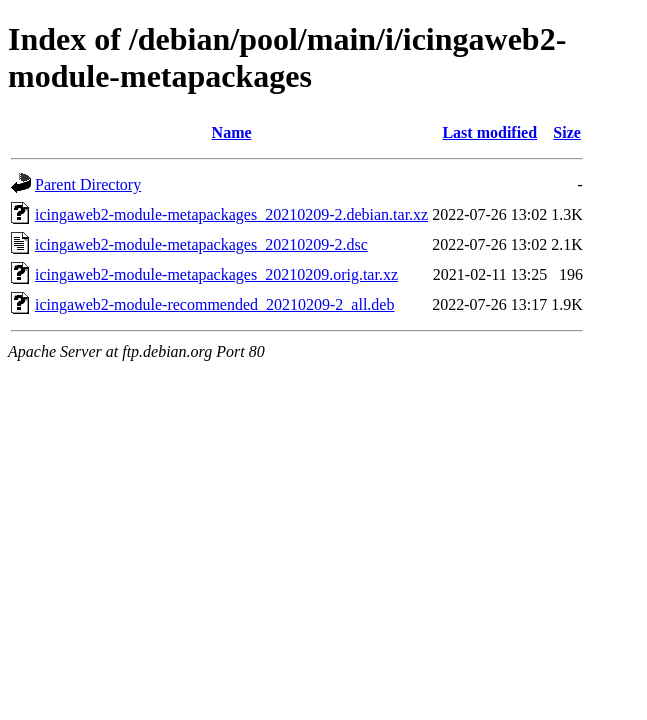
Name (232, 132)
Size (567, 132)
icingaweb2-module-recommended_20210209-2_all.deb (214, 304)
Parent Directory (88, 184)
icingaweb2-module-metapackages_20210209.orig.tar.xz (216, 274)
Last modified (489, 132)
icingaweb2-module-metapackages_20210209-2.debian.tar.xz (231, 214)
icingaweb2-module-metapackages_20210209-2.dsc (201, 244)
